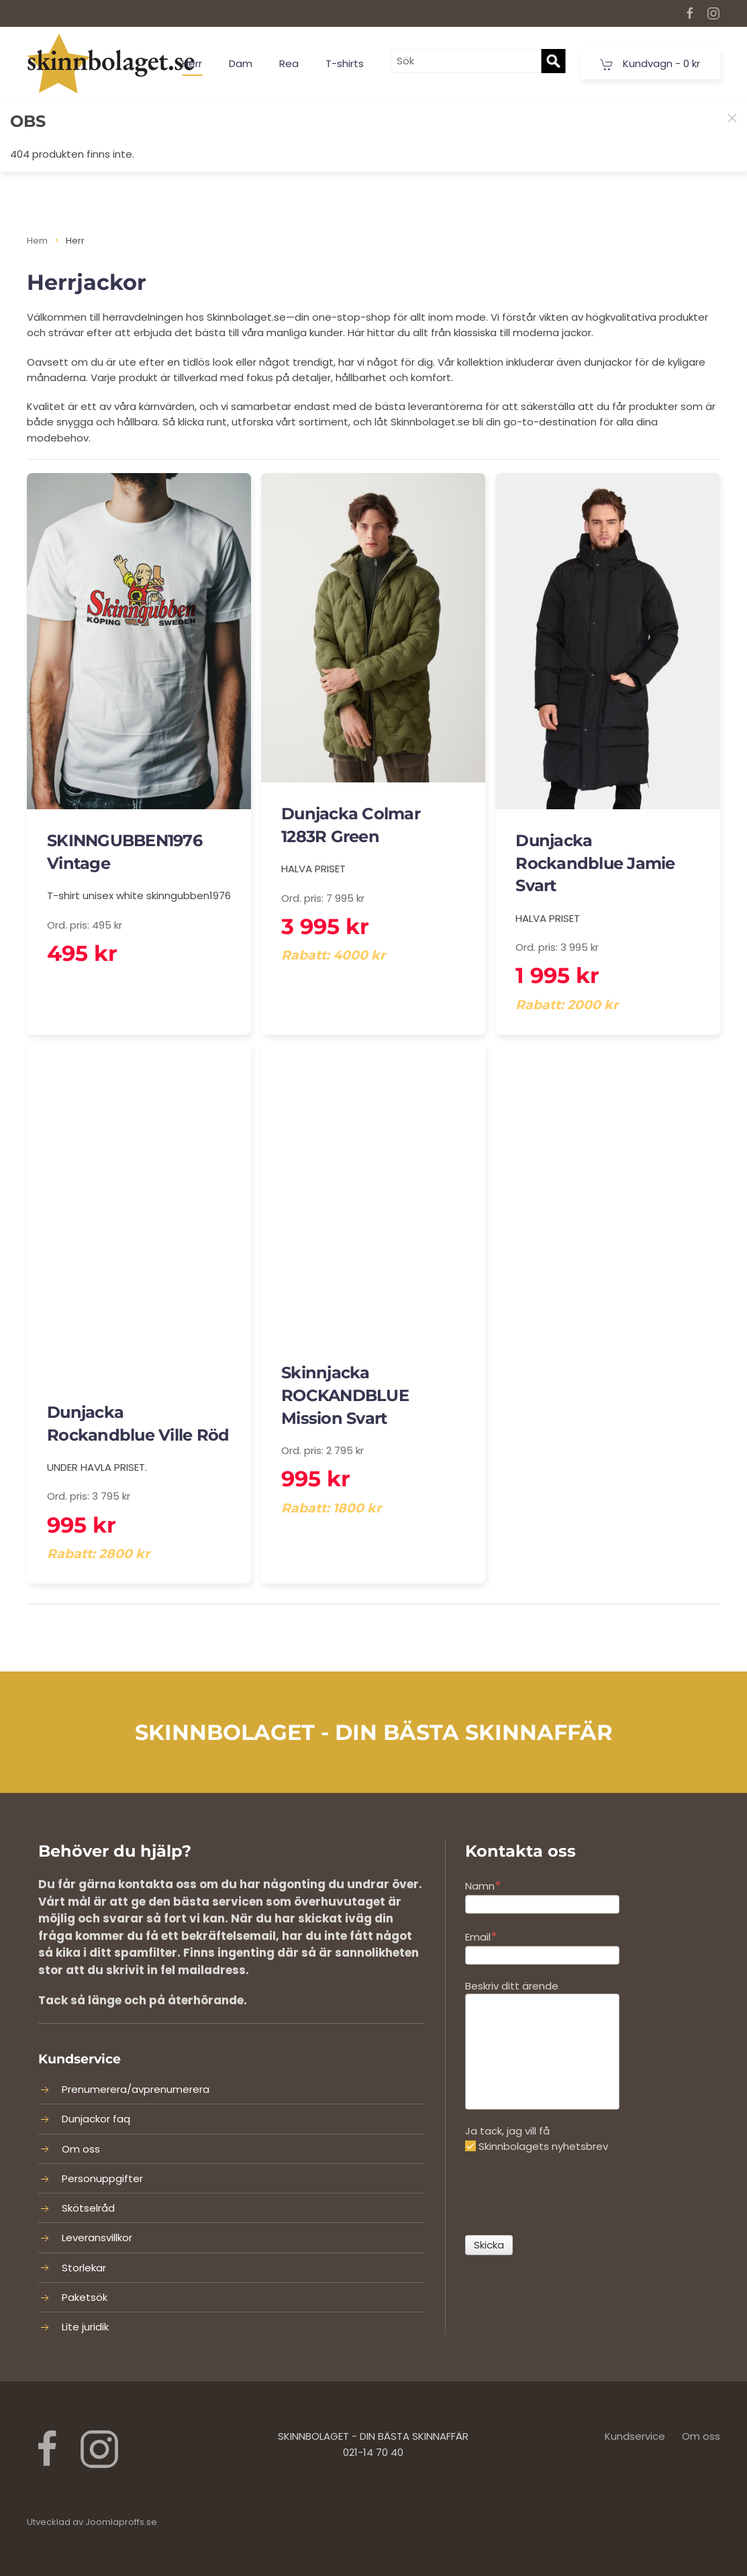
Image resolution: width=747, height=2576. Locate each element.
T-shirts (345, 63)
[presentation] (567, 2195)
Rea (289, 63)
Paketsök (84, 2297)
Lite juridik (85, 2327)
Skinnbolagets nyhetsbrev (536, 2146)
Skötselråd (88, 2208)
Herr (192, 63)
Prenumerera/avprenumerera (135, 2089)
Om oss (81, 2149)
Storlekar (84, 2268)
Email (481, 1936)
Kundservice (635, 2436)
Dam (240, 63)
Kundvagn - (650, 63)
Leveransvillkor (97, 2237)
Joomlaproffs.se (121, 2522)
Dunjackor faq (96, 2119)
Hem (37, 240)
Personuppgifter (102, 2178)
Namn (483, 1885)
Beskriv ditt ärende (511, 1986)
